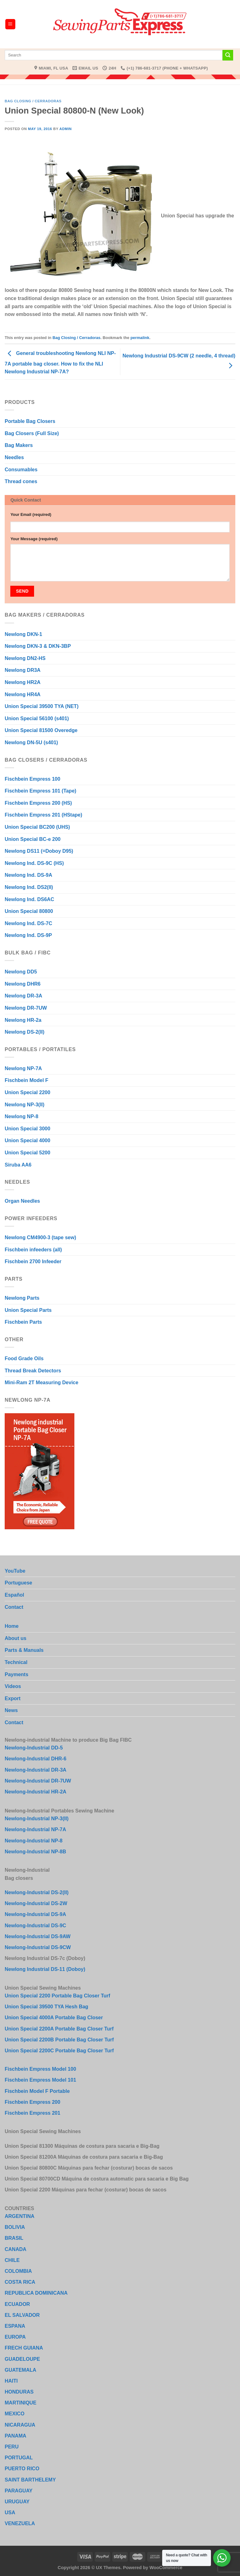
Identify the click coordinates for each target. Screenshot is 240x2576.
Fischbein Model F (26, 1080)
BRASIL (14, 2238)
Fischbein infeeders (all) (33, 1249)
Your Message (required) (34, 538)
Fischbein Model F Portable (37, 2091)
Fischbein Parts (23, 1322)
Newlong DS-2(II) (24, 1032)
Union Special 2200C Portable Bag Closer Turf (59, 2050)
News (11, 1710)
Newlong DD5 (21, 971)
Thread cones (21, 481)
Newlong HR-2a (23, 1020)
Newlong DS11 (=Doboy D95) (39, 851)
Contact (14, 1607)
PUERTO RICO (22, 2468)
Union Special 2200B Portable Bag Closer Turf (59, 2039)
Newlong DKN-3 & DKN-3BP (38, 646)
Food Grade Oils (24, 1358)
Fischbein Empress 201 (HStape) (43, 814)
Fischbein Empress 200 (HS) (38, 803)
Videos (13, 1686)
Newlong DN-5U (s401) (31, 742)
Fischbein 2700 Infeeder (33, 1261)
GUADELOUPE (22, 2359)
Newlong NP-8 (21, 1116)
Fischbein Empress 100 (32, 779)
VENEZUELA (20, 2523)
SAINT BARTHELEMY (30, 2479)
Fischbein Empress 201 (32, 2113)
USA (10, 2512)
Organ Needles (22, 1201)
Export (13, 1698)
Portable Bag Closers (30, 421)
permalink (140, 337)
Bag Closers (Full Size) (32, 433)
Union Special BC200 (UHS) (37, 827)
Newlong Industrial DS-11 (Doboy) (45, 1969)
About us (15, 1638)
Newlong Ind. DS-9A (28, 875)
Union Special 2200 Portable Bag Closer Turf (57, 1995)
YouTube (15, 1571)
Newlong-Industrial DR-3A (35, 1770)
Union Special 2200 (27, 1092)
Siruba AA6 (18, 1164)
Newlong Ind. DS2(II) (29, 887)
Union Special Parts (28, 1310)
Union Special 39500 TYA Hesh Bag (46, 2006)
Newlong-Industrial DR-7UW (38, 1780)
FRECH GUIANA (24, 2347)
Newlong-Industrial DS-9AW (38, 1936)
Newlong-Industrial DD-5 (34, 1747)
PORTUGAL (19, 2457)
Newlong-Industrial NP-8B (35, 1851)
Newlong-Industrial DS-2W (36, 1903)
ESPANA (15, 2326)
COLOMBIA (18, 2271)
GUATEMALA (20, 2370)
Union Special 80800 (29, 911)
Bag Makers (19, 445)
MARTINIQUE (20, 2402)
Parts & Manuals (24, 1650)
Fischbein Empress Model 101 (40, 2080)
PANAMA (15, 2435)
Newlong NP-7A (23, 1068)
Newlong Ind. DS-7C (28, 923)
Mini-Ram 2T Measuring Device (41, 1382)
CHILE (12, 2260)
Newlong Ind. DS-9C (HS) (34, 863)
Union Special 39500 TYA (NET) (41, 706)
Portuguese (18, 1582)
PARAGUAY (18, 2490)
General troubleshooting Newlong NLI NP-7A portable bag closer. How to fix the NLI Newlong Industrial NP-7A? (60, 363)
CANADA (15, 2249)
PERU (11, 2446)
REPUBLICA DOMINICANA (36, 2293)
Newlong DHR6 (23, 984)
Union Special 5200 (27, 1152)
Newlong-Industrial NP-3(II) (36, 1818)
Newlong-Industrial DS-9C (35, 1925)
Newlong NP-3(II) (24, 1104)
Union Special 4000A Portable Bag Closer (54, 2017)
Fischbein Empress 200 (32, 2102)
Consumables (21, 469)
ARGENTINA (19, 2216)
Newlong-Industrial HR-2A (35, 1791)
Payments (16, 1674)
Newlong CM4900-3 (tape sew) (40, 1237)
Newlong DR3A (23, 670)
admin (65, 129)
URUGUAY (17, 2501)
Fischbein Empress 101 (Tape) (40, 790)
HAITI (11, 2381)
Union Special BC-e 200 (33, 839)
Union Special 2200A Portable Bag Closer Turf (59, 2028)
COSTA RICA (20, 2282)
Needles (14, 457)
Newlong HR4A (23, 694)
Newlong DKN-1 (23, 634)
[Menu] (10, 24)
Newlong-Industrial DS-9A (35, 1914)
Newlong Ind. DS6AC (29, 899)
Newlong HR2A (23, 682)
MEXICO (14, 2413)
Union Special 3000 (27, 1128)
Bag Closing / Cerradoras (33, 101)
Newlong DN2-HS (25, 658)
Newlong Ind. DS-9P (28, 935)
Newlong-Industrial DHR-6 (35, 1758)
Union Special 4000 (27, 1140)
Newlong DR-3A (23, 995)
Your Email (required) (30, 514)
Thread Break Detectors (33, 1370)
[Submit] (227, 55)
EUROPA (15, 2337)
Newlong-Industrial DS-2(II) (36, 1892)
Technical (16, 1662)
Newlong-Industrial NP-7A (35, 1829)
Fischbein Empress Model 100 (40, 2069)
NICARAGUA (20, 2425)
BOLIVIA (15, 2227)
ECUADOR (17, 2304)
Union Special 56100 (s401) (37, 718)
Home (11, 1626)
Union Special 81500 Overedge (41, 730)
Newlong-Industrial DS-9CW (38, 1947)
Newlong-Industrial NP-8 (33, 1840)
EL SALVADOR (22, 2315)
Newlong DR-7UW (26, 1008)
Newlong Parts (22, 1298)
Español (14, 1595)
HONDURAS (19, 2391)
